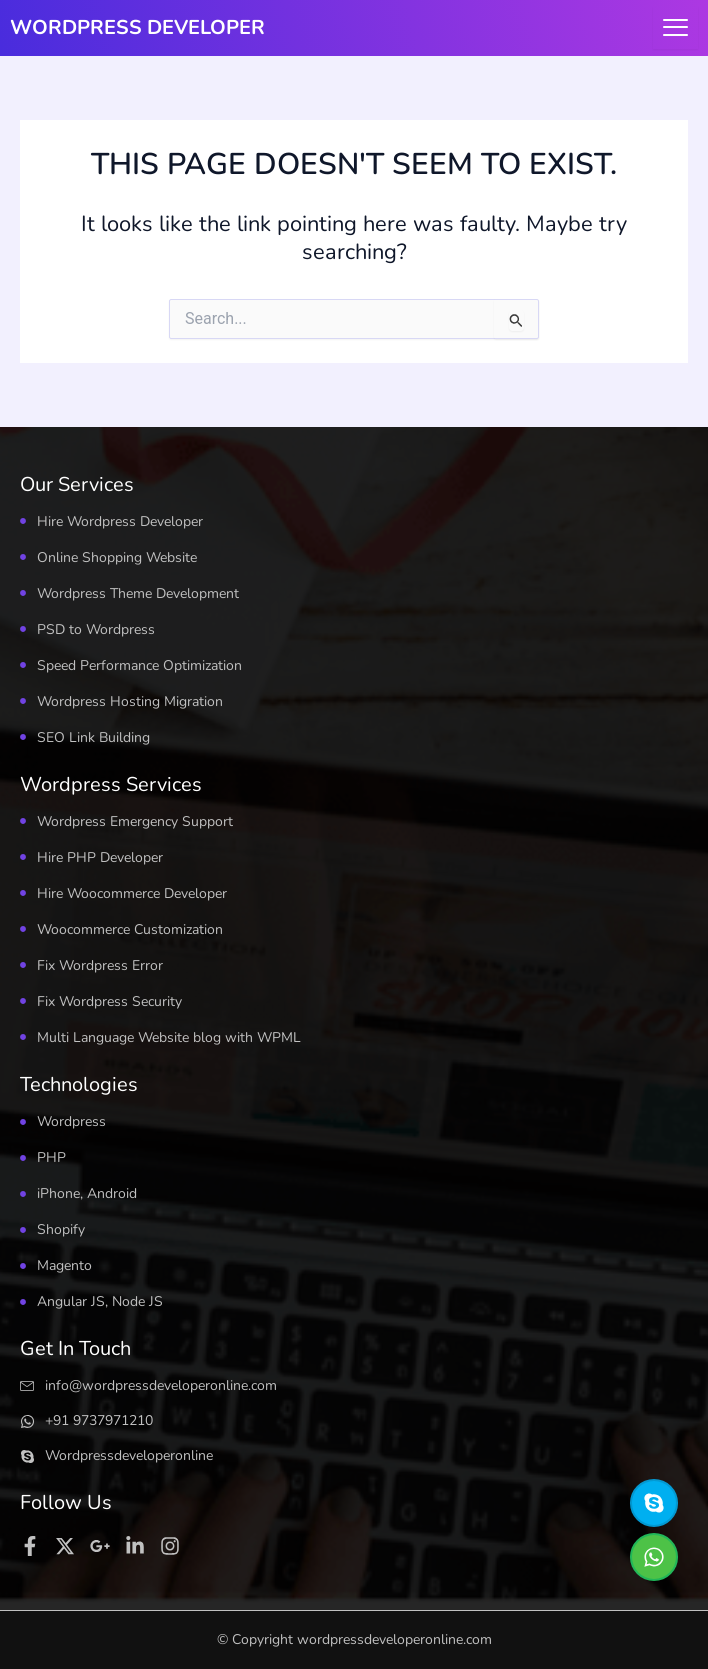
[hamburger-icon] (675, 28)
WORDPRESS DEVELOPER (137, 27)
